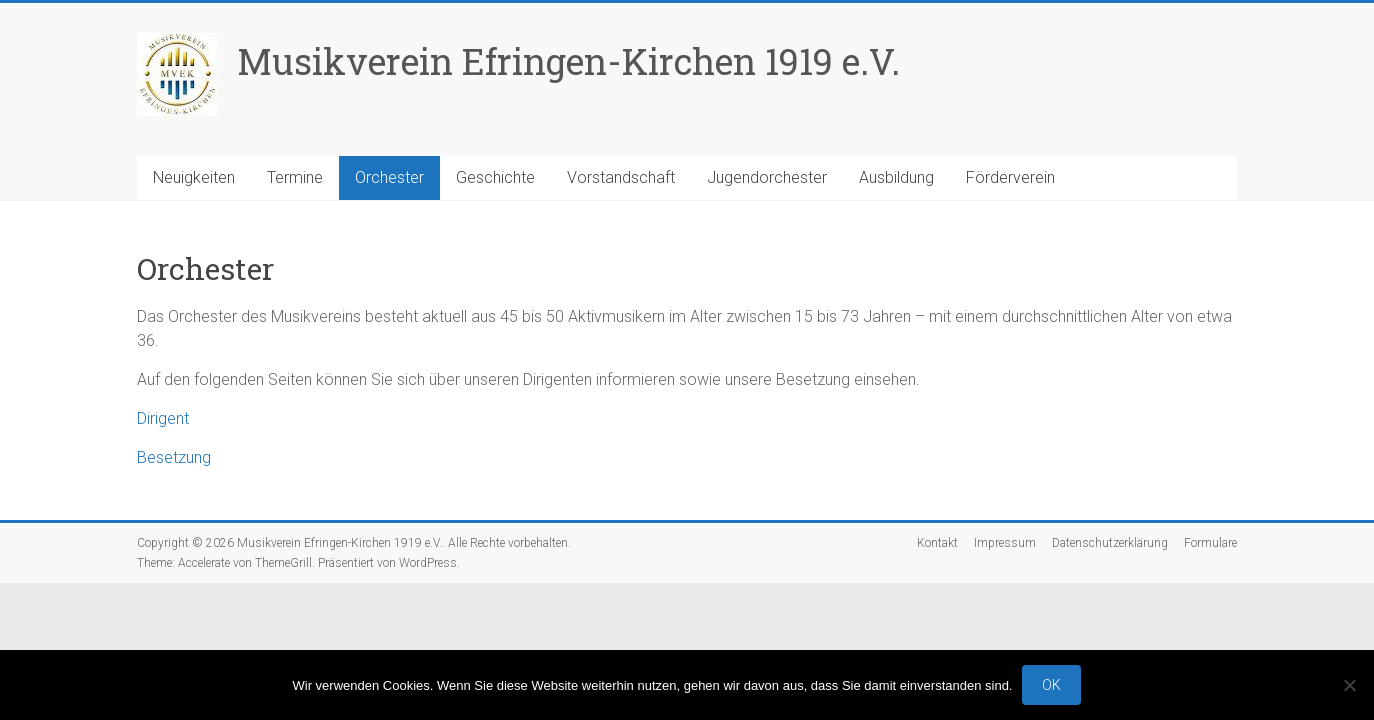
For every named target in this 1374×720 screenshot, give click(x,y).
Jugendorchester (767, 177)
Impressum (1005, 543)
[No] (1349, 685)
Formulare (1210, 543)
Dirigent (163, 418)
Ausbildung (896, 177)
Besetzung (174, 457)
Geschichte (495, 177)
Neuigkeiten (194, 177)
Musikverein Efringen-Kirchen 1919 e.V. (568, 61)
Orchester (389, 177)
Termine (295, 177)
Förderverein (1010, 177)
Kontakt (937, 543)
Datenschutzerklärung (1110, 543)
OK (1051, 685)
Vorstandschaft (621, 177)
